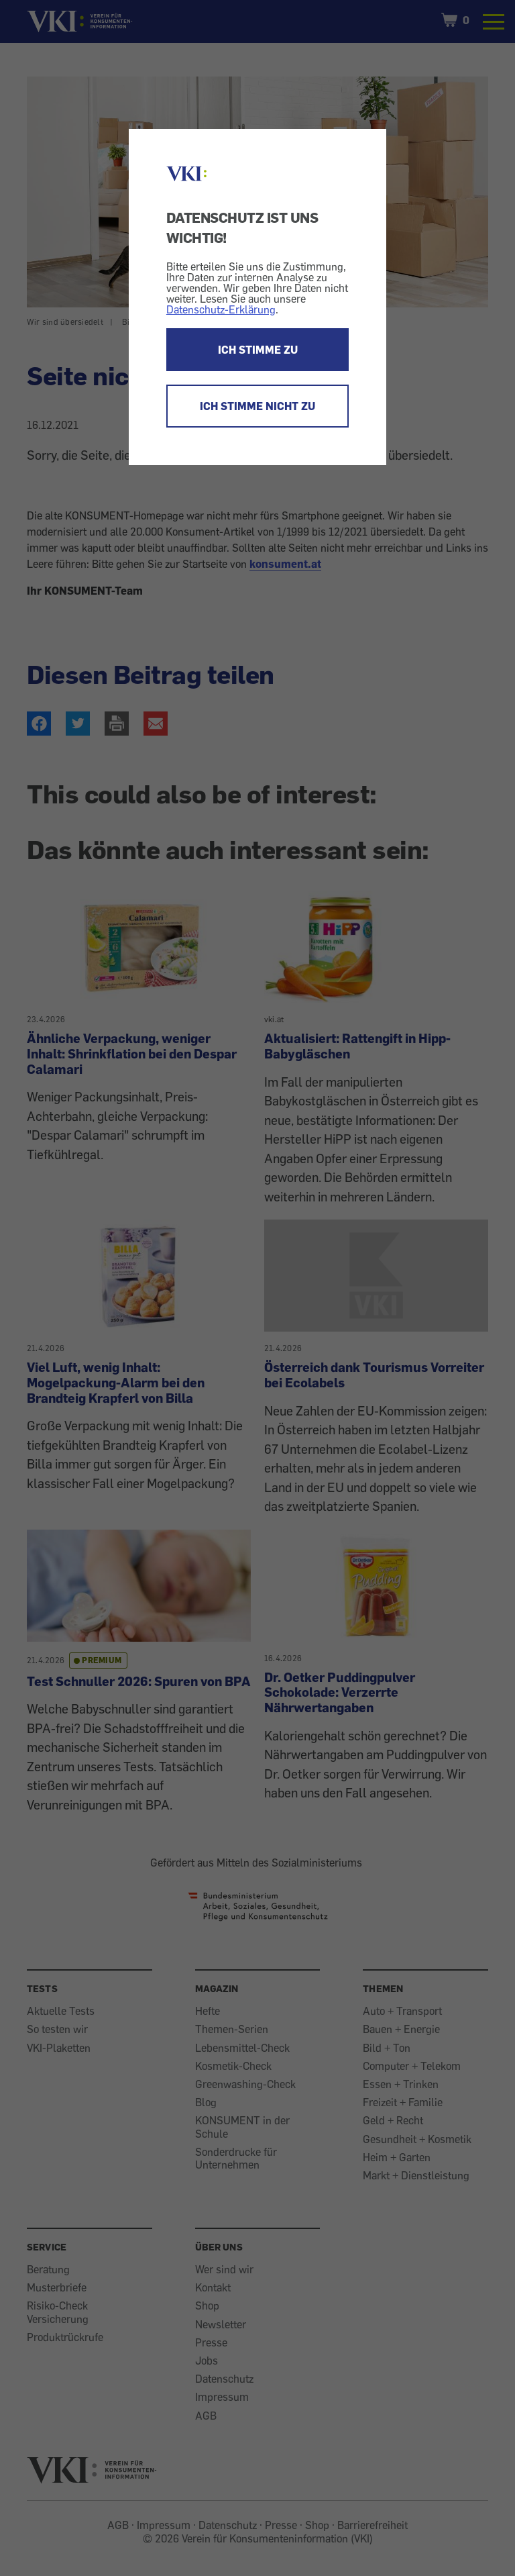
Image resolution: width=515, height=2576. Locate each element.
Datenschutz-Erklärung (221, 309)
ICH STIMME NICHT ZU (257, 406)
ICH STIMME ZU (258, 349)
